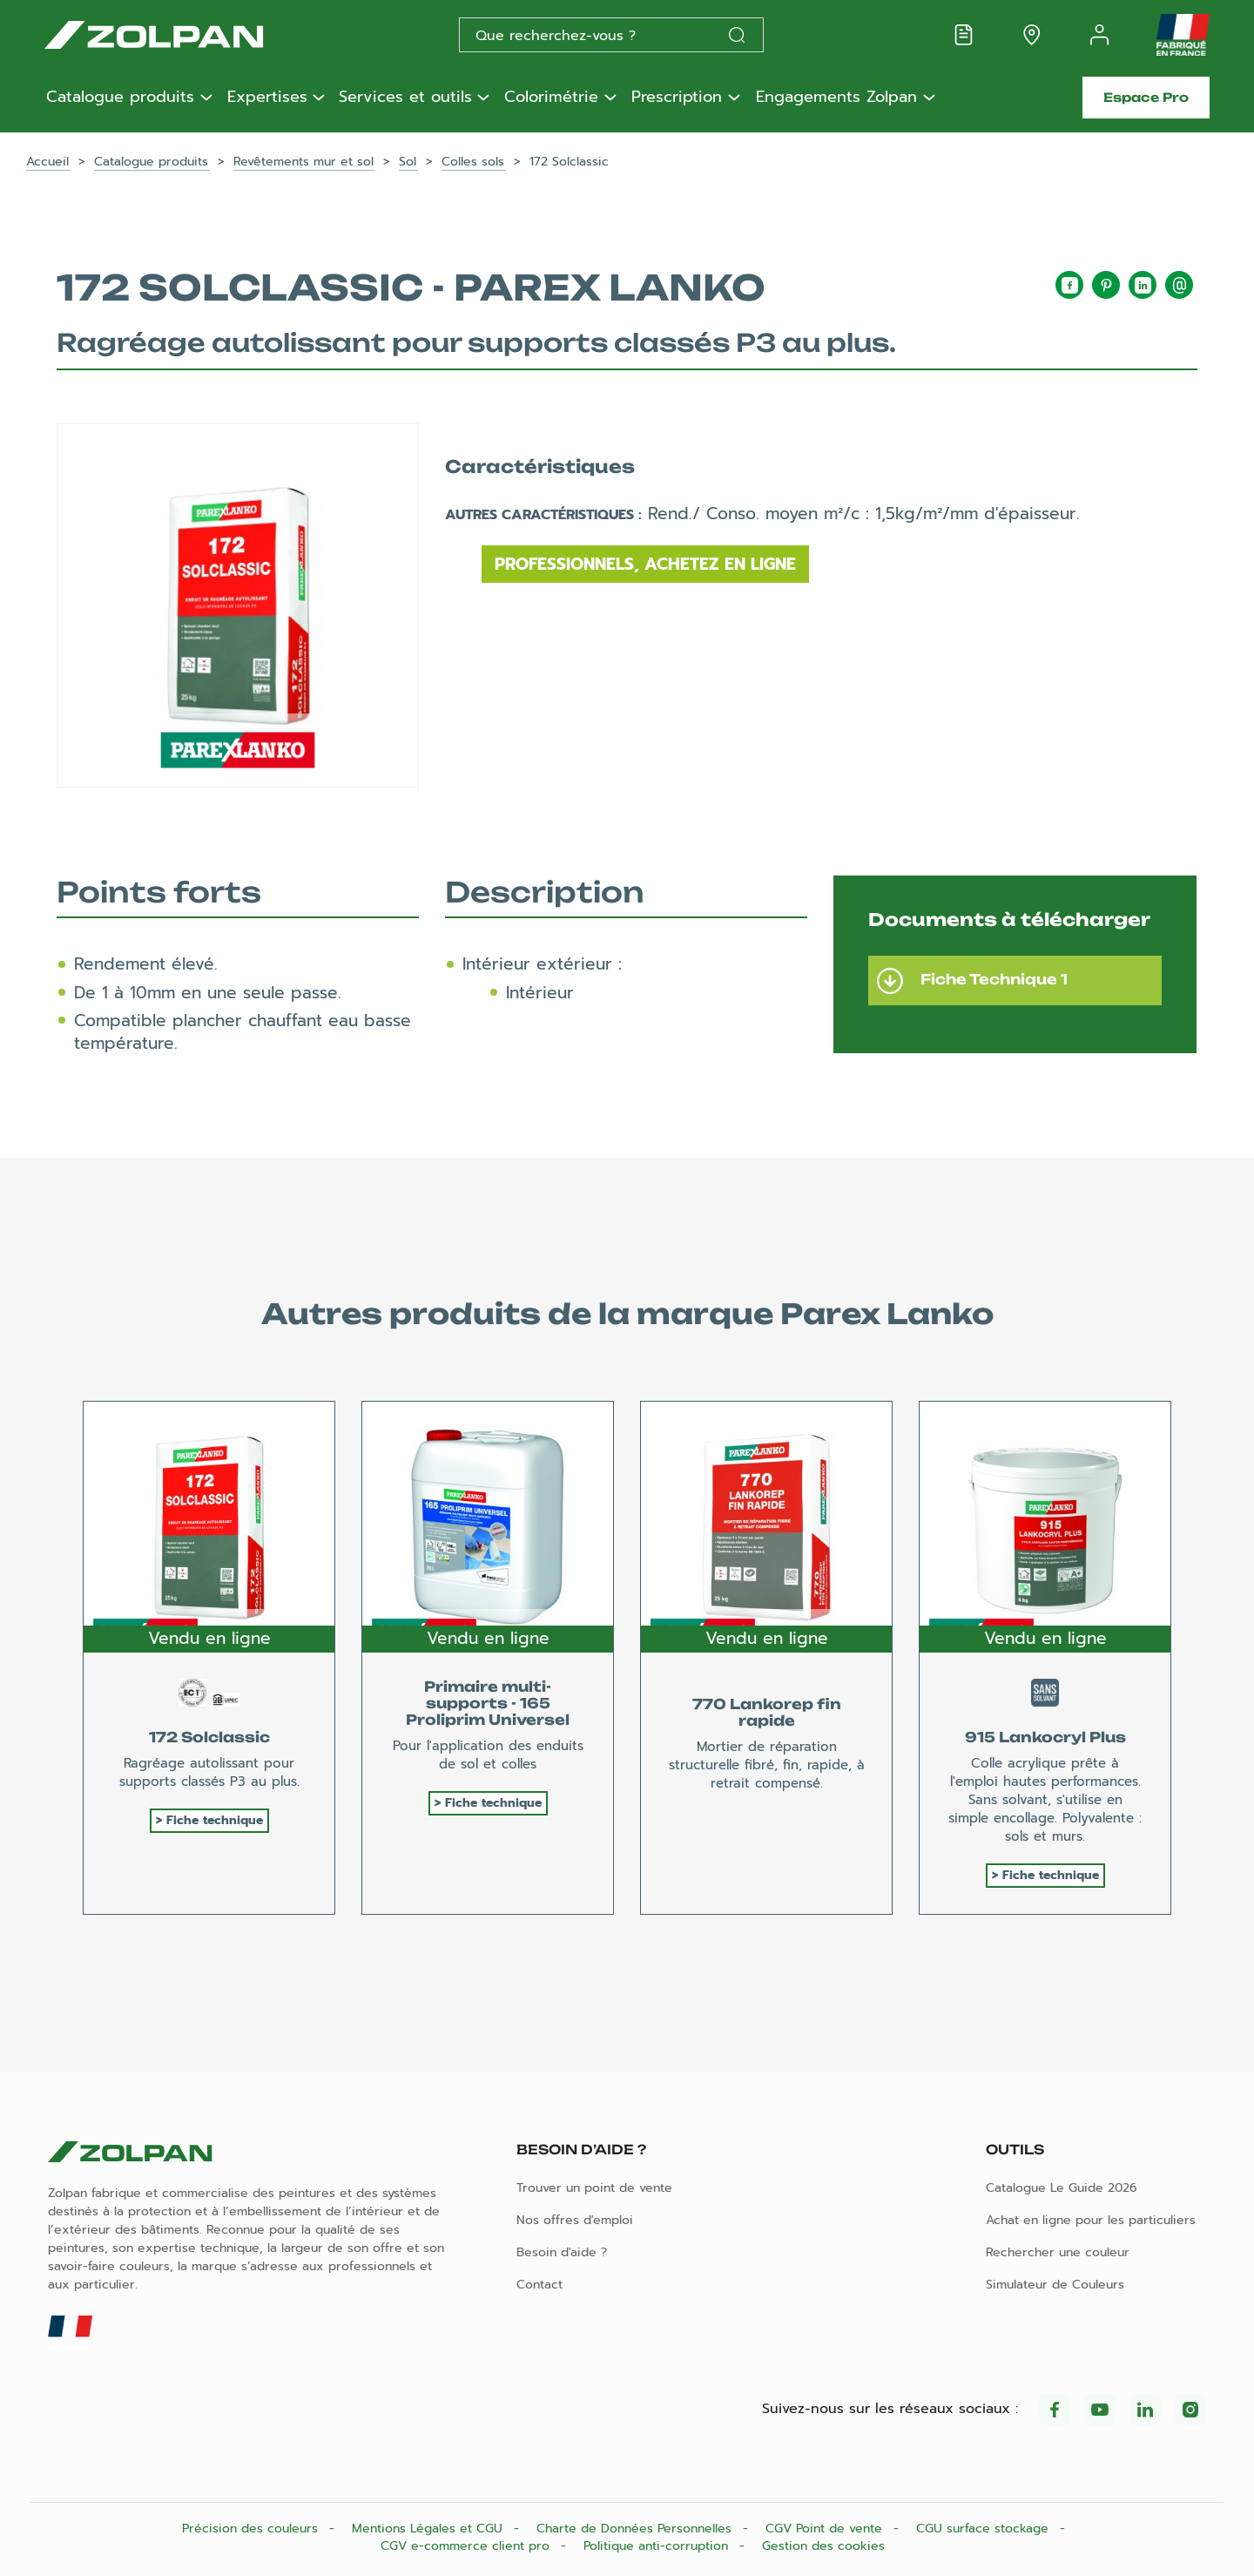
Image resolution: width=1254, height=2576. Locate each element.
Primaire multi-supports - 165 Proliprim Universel (488, 1703)
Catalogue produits (120, 97)
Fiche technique (214, 1820)
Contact (539, 2284)
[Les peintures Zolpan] (182, 35)
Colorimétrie (551, 97)
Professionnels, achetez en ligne (645, 564)
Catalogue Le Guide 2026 (1061, 2188)
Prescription (676, 97)
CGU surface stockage (984, 2528)
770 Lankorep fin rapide (766, 1712)
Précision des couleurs (252, 2528)
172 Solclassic (209, 1737)
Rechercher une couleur (1057, 2252)
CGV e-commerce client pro (467, 2546)
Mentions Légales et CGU (429, 2528)
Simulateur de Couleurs (1055, 2284)
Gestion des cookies (823, 2546)
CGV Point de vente (826, 2528)
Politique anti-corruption (657, 2546)
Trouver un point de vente (594, 2188)
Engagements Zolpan (836, 97)
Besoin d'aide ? (561, 2252)
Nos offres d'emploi (574, 2220)
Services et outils (405, 97)
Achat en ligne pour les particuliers (1091, 2220)
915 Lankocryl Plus (1045, 1737)
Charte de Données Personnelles (636, 2528)
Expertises (267, 97)
